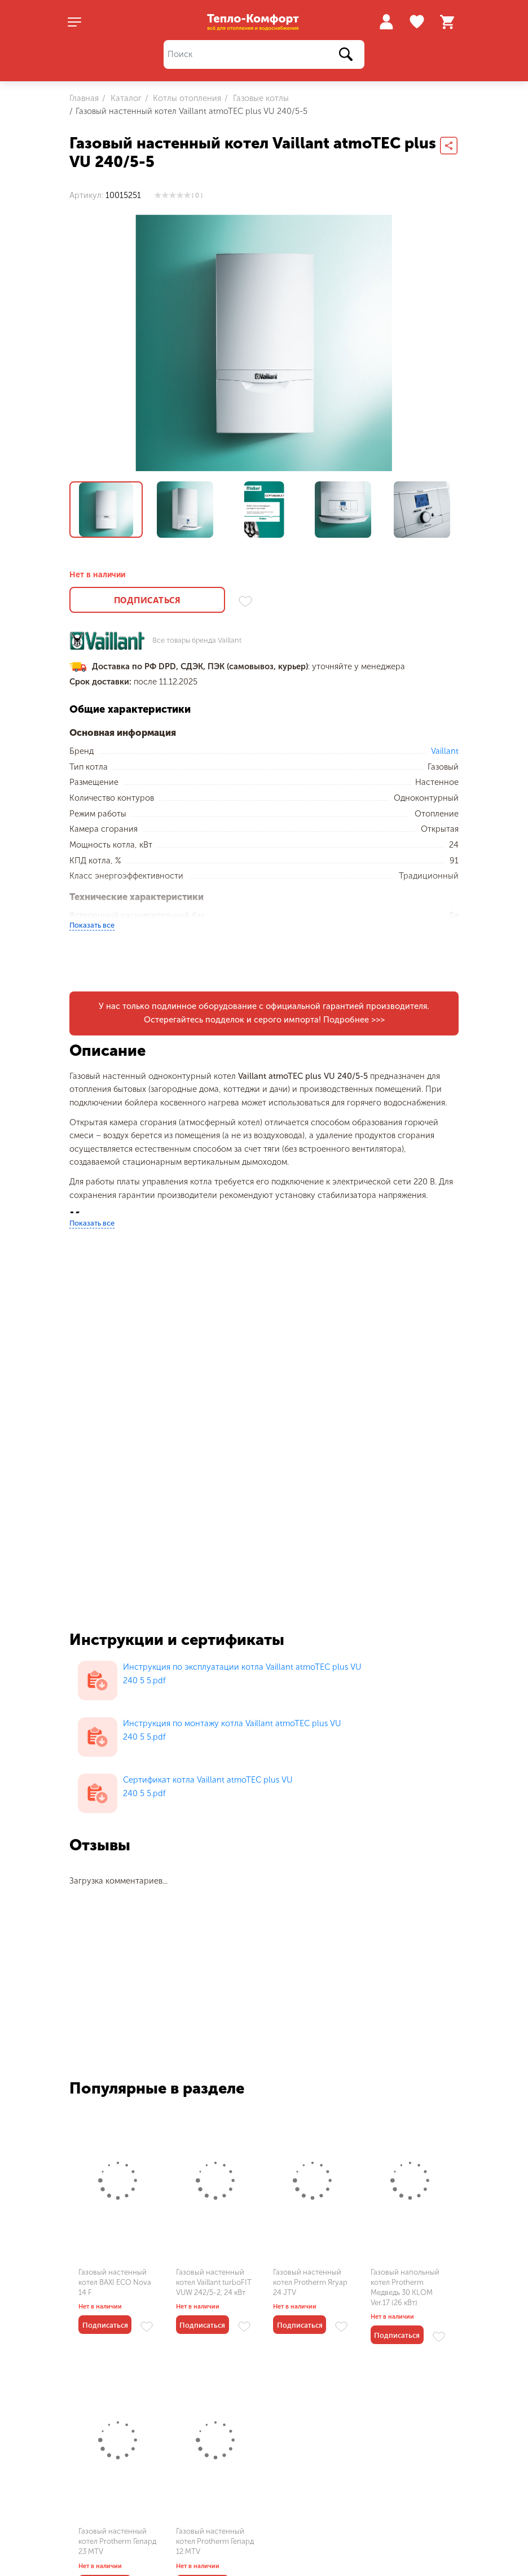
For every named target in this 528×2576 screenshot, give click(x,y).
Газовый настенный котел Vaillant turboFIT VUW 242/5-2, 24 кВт (214, 2282)
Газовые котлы (260, 98)
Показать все (92, 925)
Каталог (125, 98)
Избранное (418, 22)
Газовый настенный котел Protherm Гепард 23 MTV (117, 2541)
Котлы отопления (186, 98)
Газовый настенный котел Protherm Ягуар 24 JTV (310, 2282)
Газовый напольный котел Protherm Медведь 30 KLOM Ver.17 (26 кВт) (405, 2287)
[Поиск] (264, 54)
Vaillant (445, 751)
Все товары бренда (196, 640)
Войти (386, 21)
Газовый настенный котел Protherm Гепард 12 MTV (215, 2541)
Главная (84, 98)
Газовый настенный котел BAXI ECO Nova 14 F (114, 2282)
